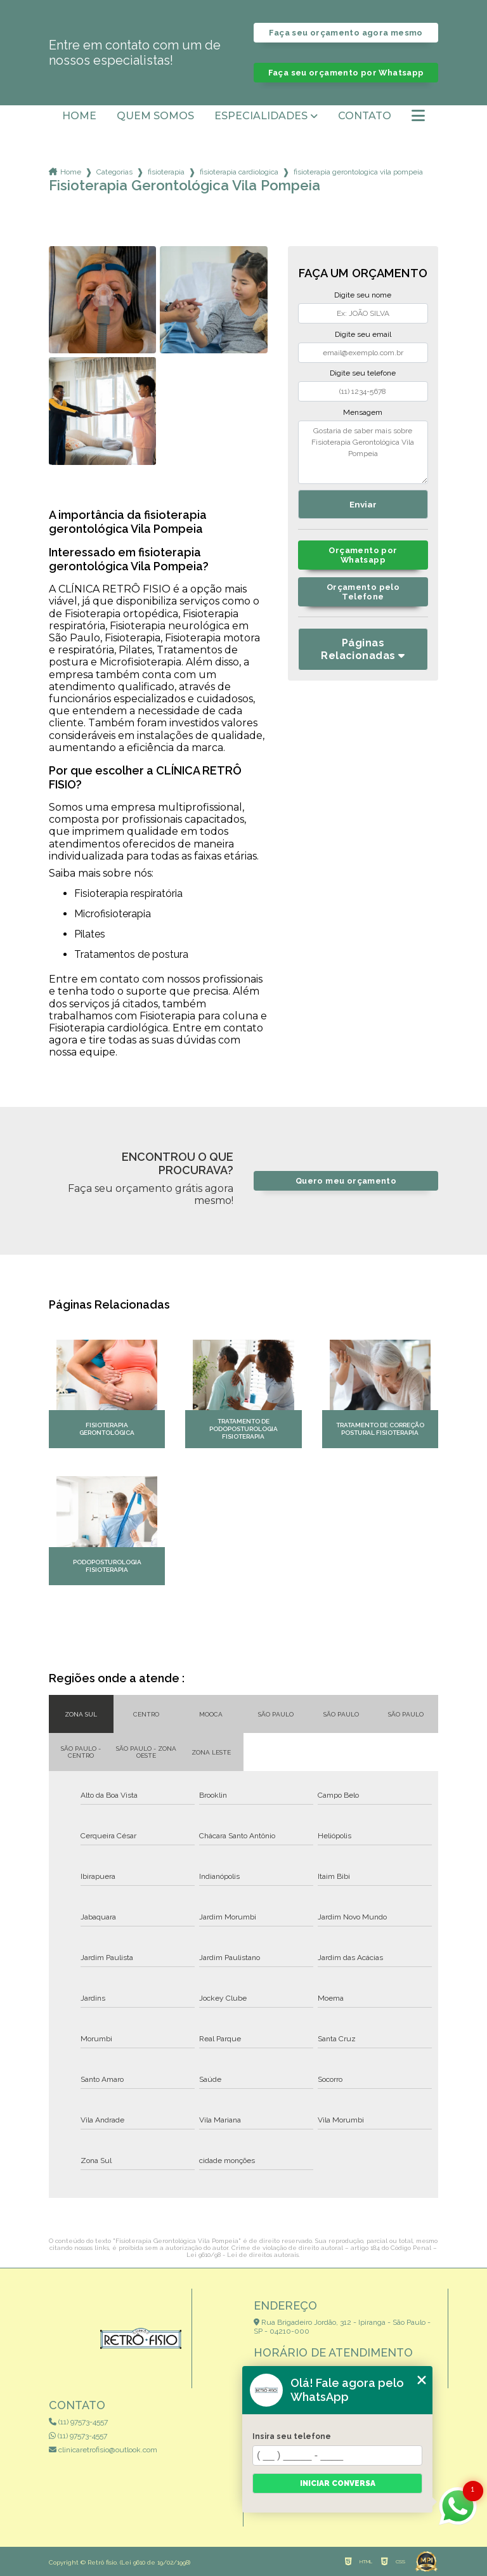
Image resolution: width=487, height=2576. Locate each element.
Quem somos (155, 116)
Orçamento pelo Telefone (363, 591)
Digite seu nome (362, 295)
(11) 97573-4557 (78, 2421)
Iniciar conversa (337, 2483)
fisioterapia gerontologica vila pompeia (358, 171)
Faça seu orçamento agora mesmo (345, 32)
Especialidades (261, 116)
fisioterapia (166, 171)
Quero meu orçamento (345, 1181)
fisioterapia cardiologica (239, 171)
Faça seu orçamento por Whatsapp (346, 72)
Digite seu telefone (363, 373)
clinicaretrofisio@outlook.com (103, 2449)
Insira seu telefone (291, 2436)
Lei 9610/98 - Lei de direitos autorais (242, 2254)
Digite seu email (363, 334)
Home (79, 116)
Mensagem (362, 412)
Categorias (114, 171)
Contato (364, 116)
